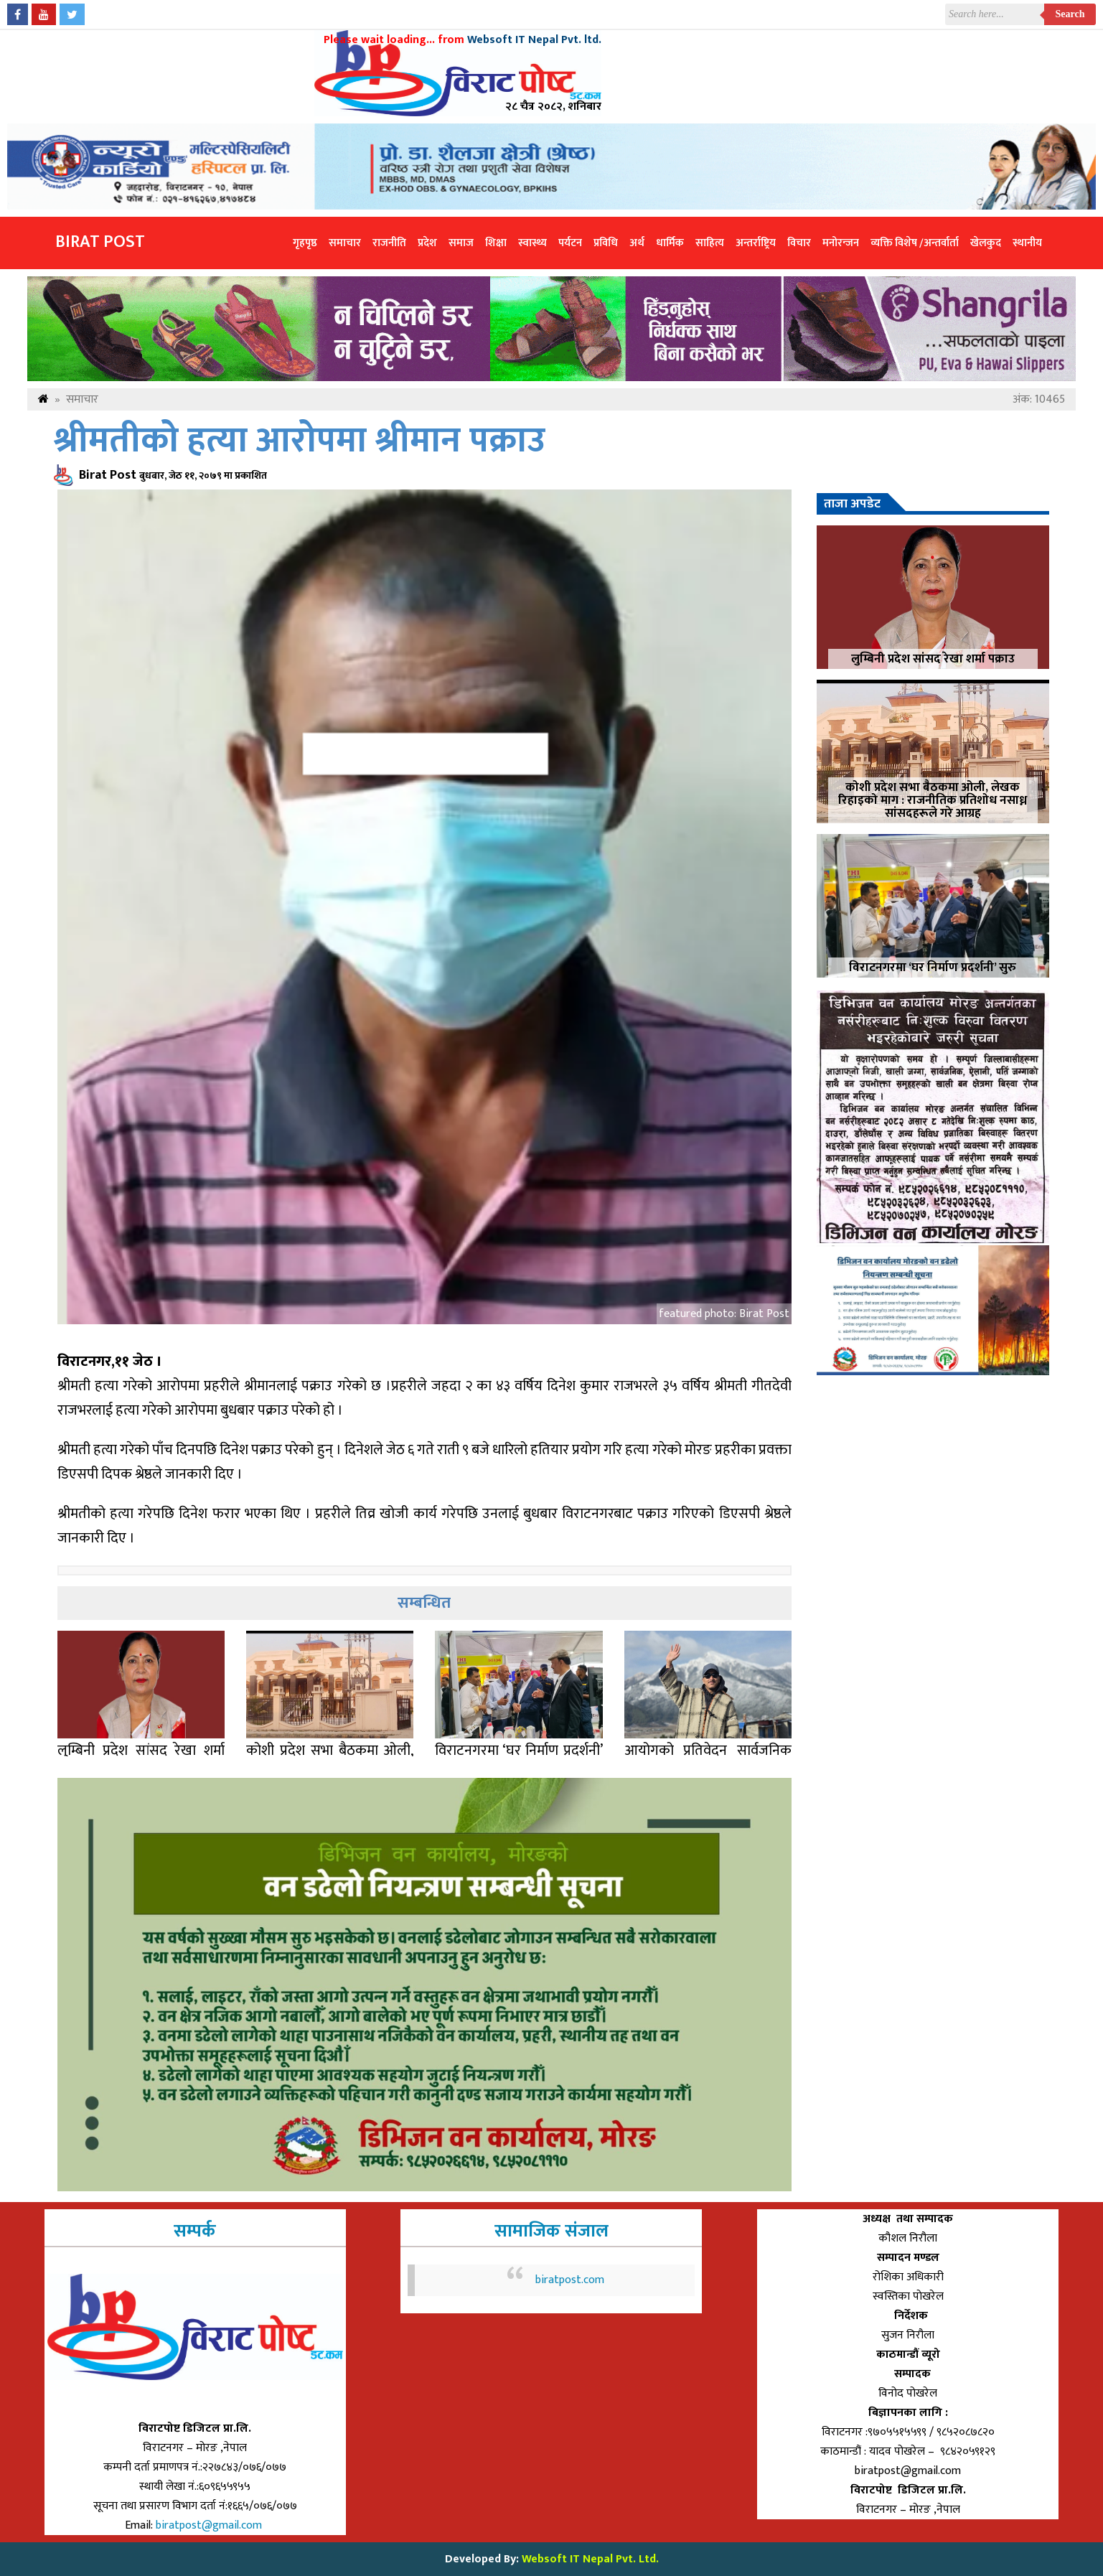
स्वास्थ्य (532, 243)
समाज (461, 243)
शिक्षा (496, 243)
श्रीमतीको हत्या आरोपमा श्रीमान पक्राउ (299, 441)
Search (1070, 14)
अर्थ (636, 243)
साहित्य (709, 243)
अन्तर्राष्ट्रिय (756, 243)
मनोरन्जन (840, 243)
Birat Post (100, 242)
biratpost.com (569, 2280)
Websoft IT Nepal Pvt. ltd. (534, 40)
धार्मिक (670, 243)
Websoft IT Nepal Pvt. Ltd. (590, 2559)
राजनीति (389, 243)
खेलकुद (985, 243)
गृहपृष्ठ (305, 243)
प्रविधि (605, 243)
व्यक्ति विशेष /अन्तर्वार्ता (914, 243)
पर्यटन (570, 243)
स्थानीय (1027, 243)
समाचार (345, 243)
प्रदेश (427, 243)
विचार (799, 243)
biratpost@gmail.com (210, 2525)
